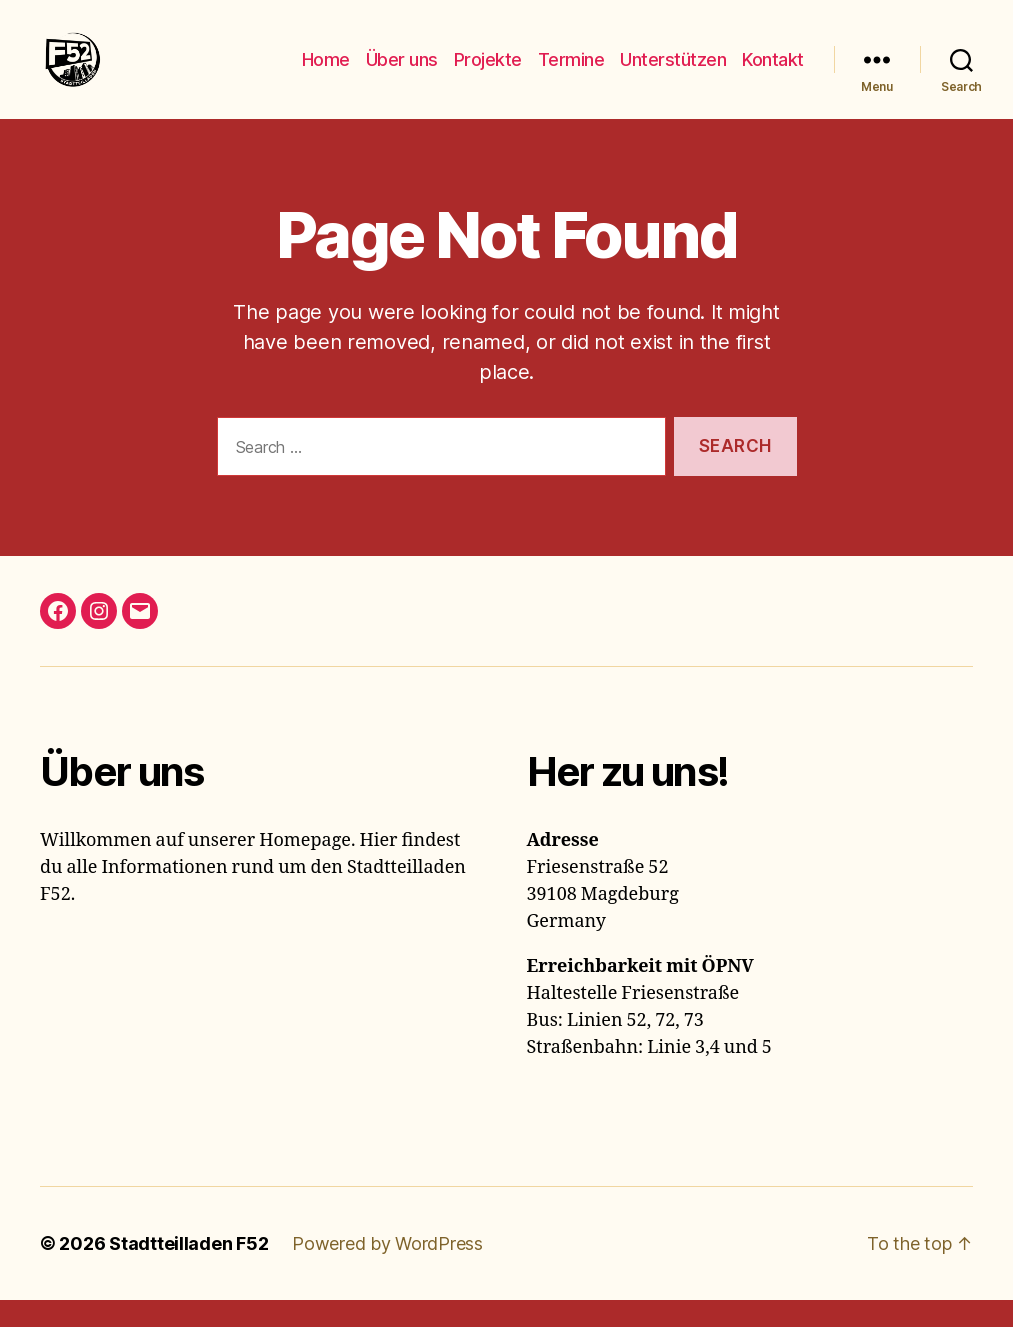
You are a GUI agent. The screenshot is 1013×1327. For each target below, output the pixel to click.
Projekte (488, 72)
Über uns (402, 72)
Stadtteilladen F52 (188, 1270)
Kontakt (773, 72)
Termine (571, 72)
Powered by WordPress (387, 1270)
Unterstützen (673, 72)
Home (326, 72)
